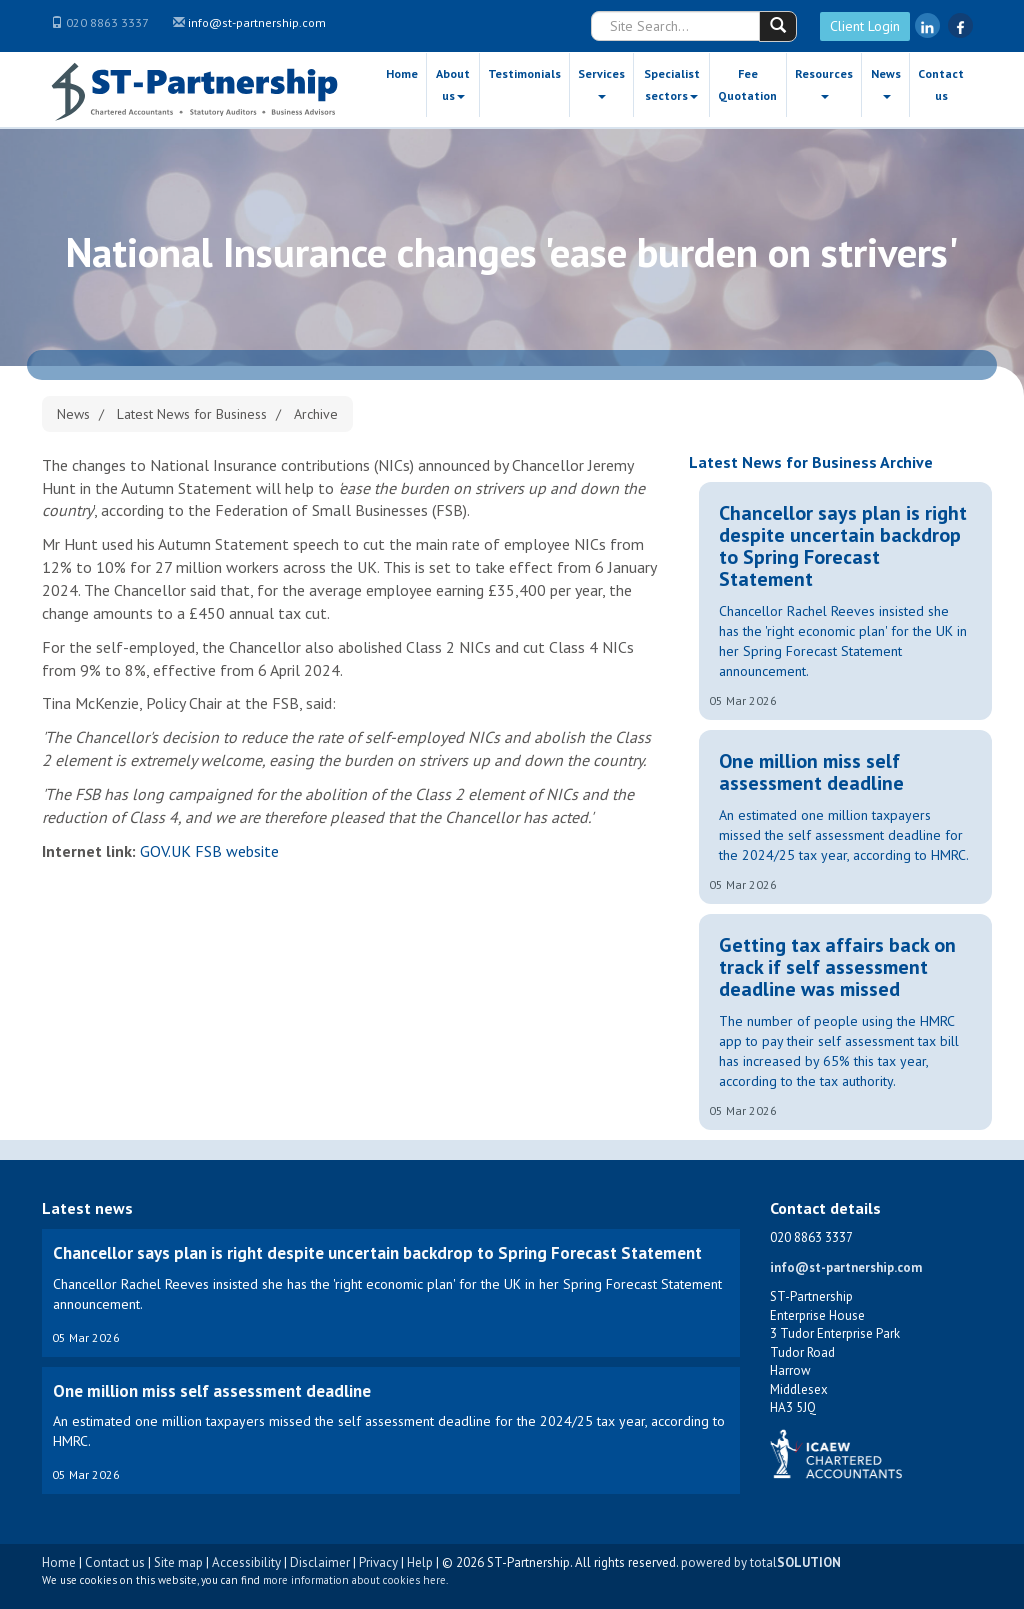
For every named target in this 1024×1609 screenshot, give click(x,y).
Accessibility (246, 1562)
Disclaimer (320, 1562)
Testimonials (524, 73)
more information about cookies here (354, 1580)
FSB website (237, 851)
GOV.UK (165, 851)
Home (402, 73)
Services (601, 82)
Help (420, 1562)
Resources (824, 82)
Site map (178, 1562)
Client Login (865, 26)
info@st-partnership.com (257, 22)
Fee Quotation (747, 84)
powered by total (761, 1562)
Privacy (378, 1562)
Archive (316, 414)
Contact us (941, 84)
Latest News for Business (192, 414)
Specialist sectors (672, 84)
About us (453, 84)
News (886, 82)
